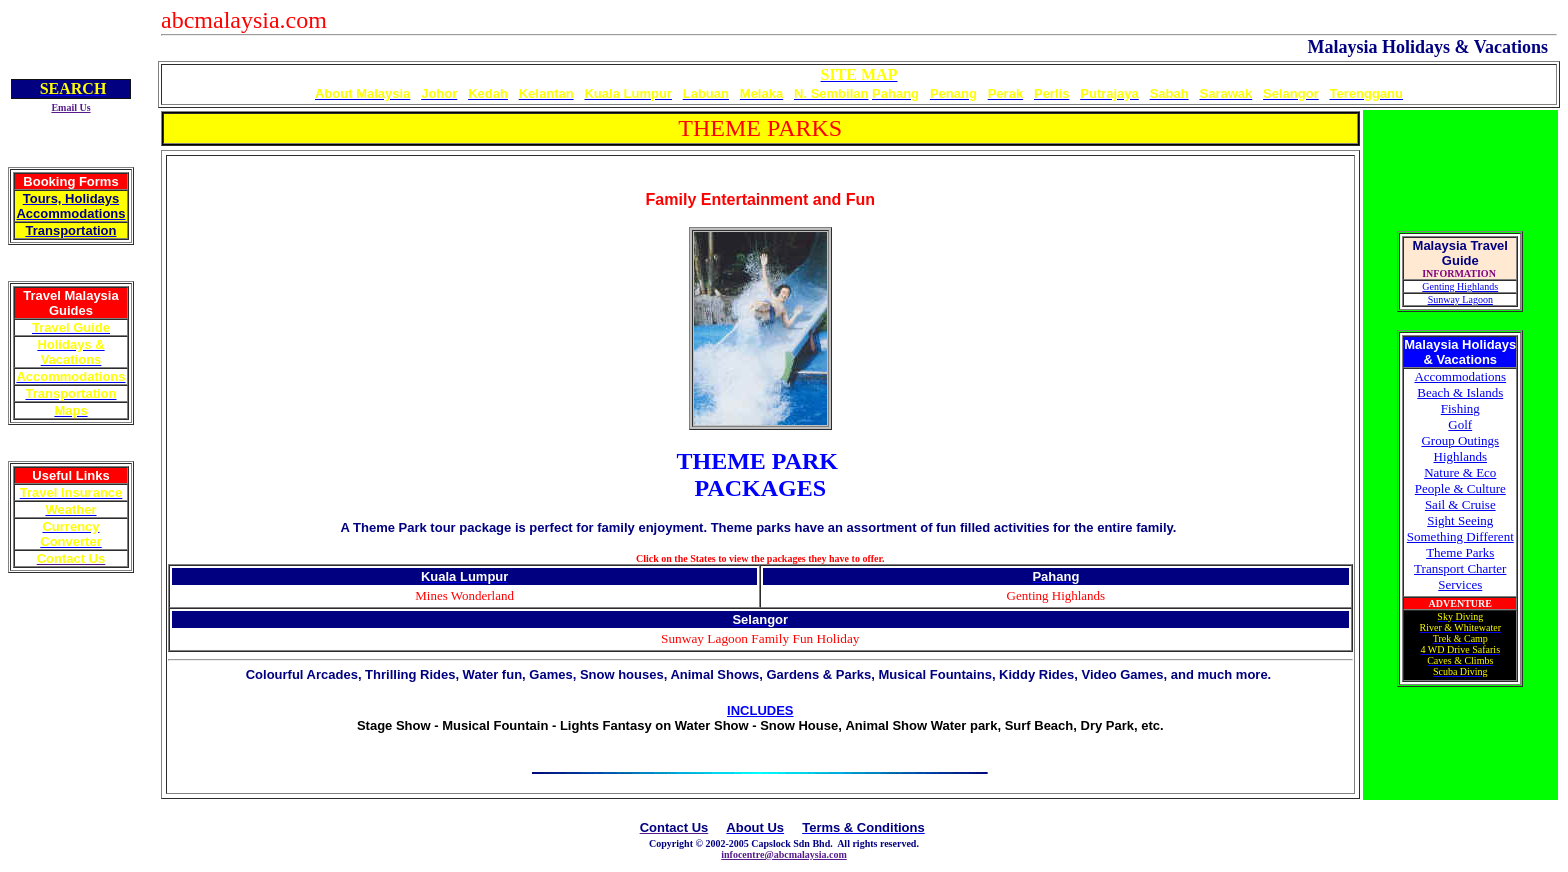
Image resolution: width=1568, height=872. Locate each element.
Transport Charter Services (1460, 576)
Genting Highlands (1460, 286)
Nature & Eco (1460, 472)
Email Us (70, 107)
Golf (1460, 424)
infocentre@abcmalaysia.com (783, 854)
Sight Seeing (1460, 520)
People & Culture (1460, 488)
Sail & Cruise (1460, 504)
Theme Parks (1460, 552)
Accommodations (1460, 376)
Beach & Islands (1460, 392)
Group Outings (1460, 440)
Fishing (1460, 408)
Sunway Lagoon (1460, 299)
